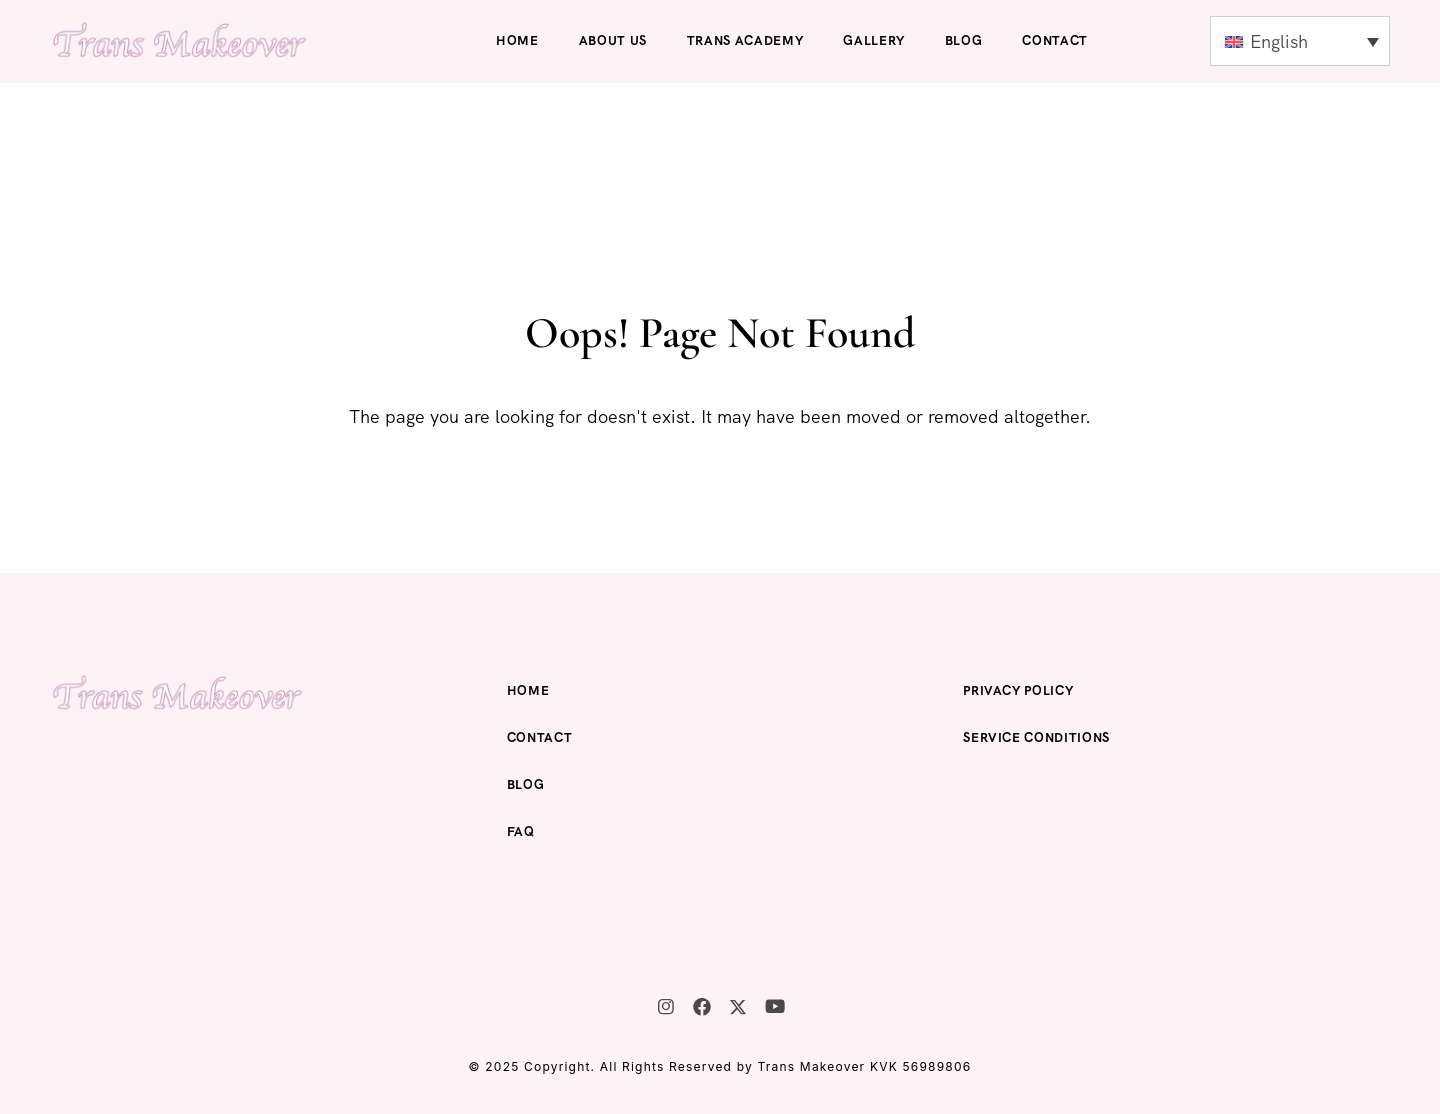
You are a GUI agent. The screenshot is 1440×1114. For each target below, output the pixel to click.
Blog (964, 40)
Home (517, 40)
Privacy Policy (1018, 690)
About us (613, 40)
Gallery (874, 40)
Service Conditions (1036, 737)
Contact (1055, 40)
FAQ (521, 831)
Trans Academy (745, 40)
